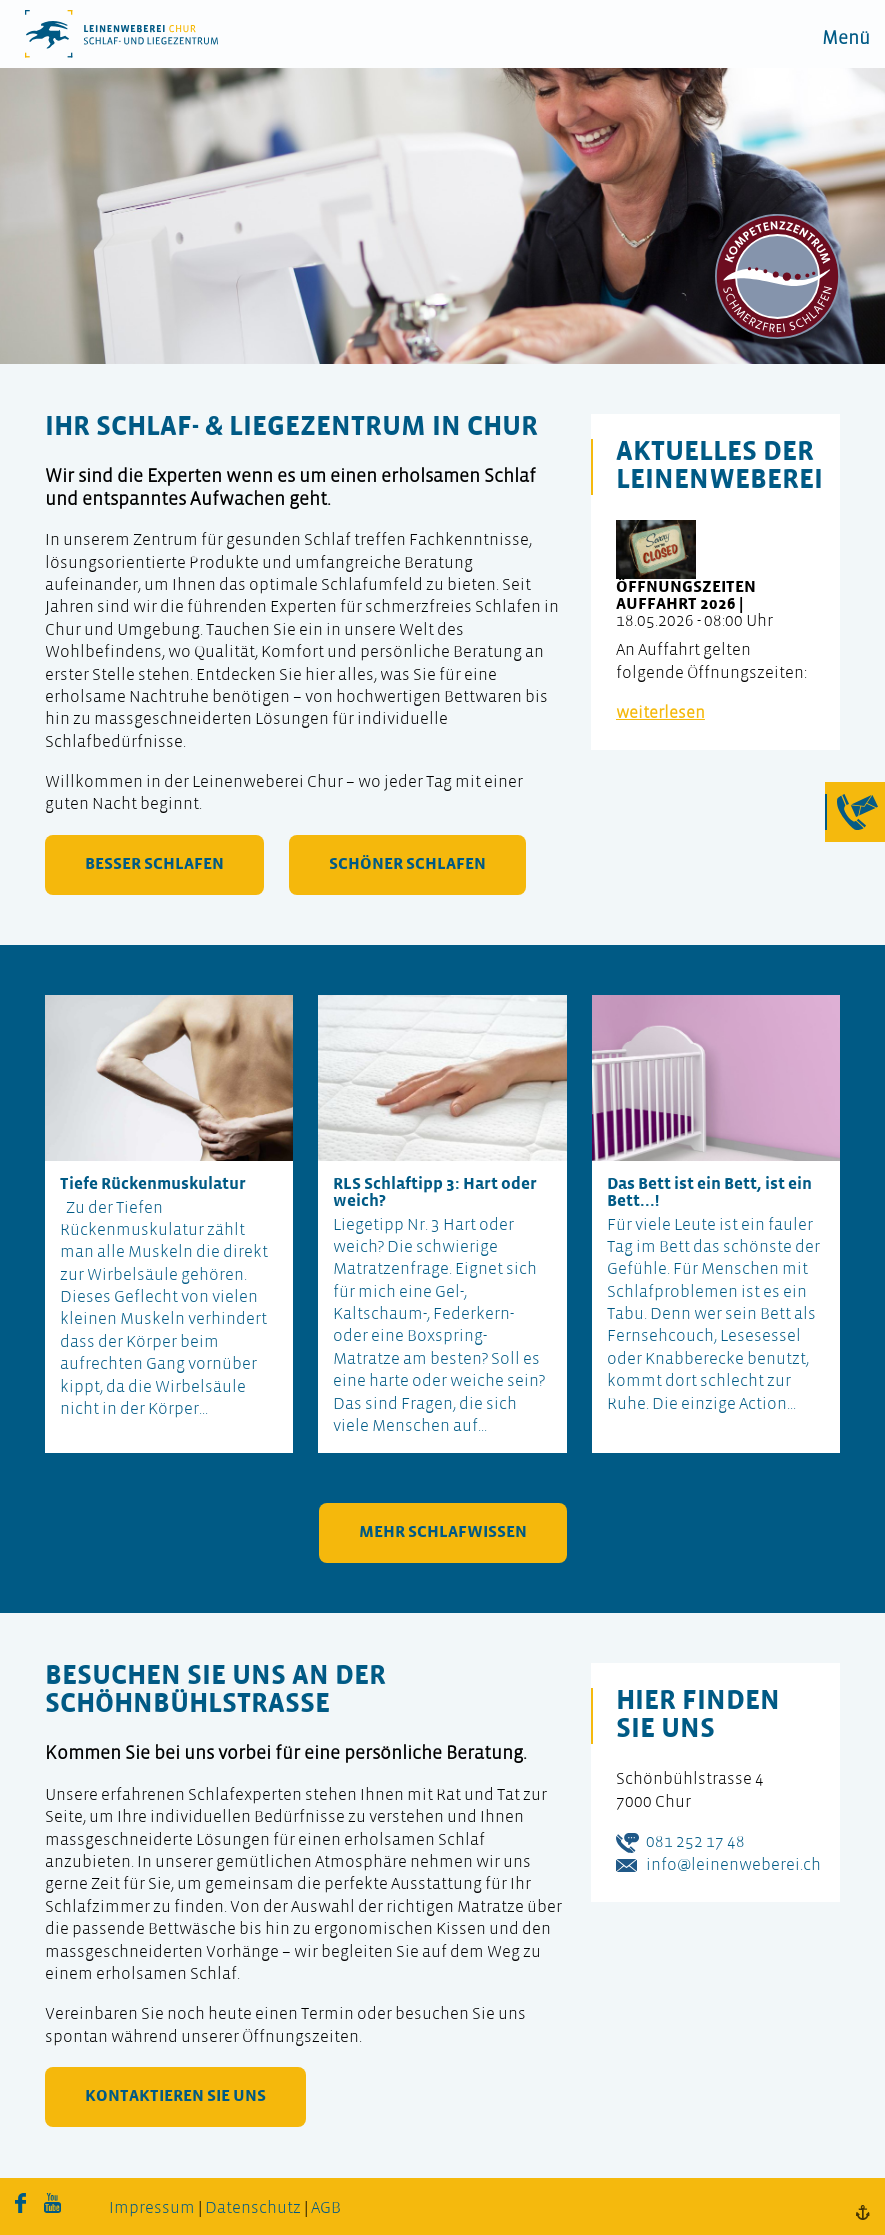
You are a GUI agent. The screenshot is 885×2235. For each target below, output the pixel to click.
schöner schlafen (407, 864)
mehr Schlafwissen (443, 1532)
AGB (326, 2208)
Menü (846, 39)
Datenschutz (253, 2208)
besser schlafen (154, 864)
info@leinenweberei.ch (733, 1865)
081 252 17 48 (695, 1842)
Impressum (152, 2208)
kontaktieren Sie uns (175, 2096)
